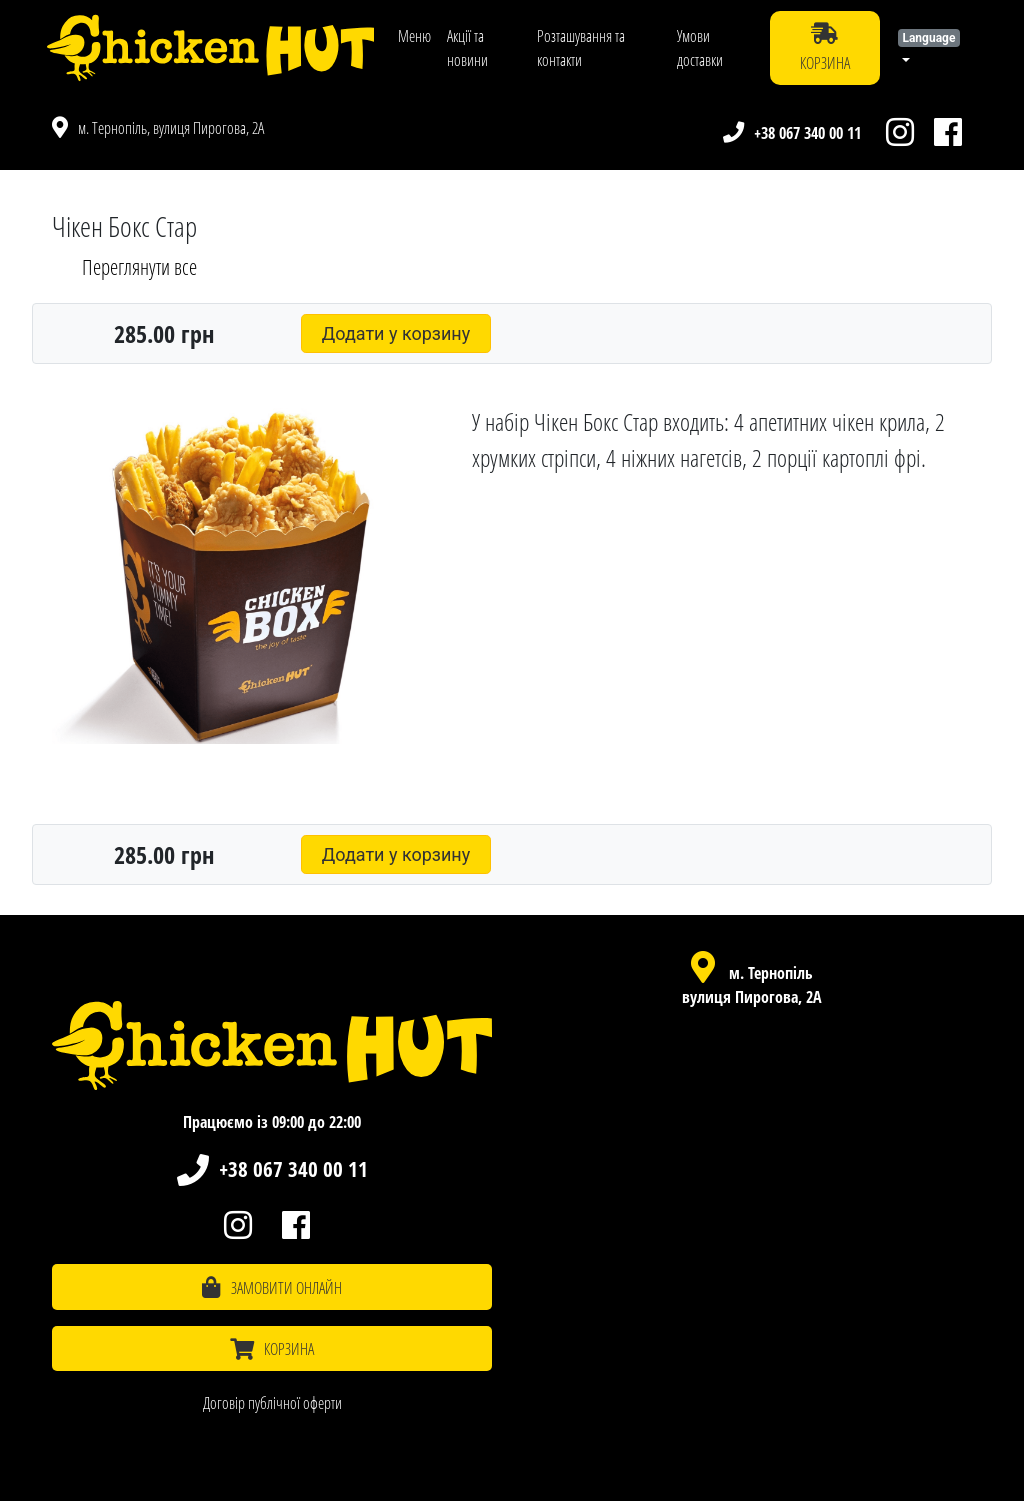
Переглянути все (139, 267)
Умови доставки (700, 48)
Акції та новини (467, 48)
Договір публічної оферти (272, 1403)
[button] (933, 48)
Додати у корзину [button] (396, 333)
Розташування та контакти (581, 48)
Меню (414, 36)
